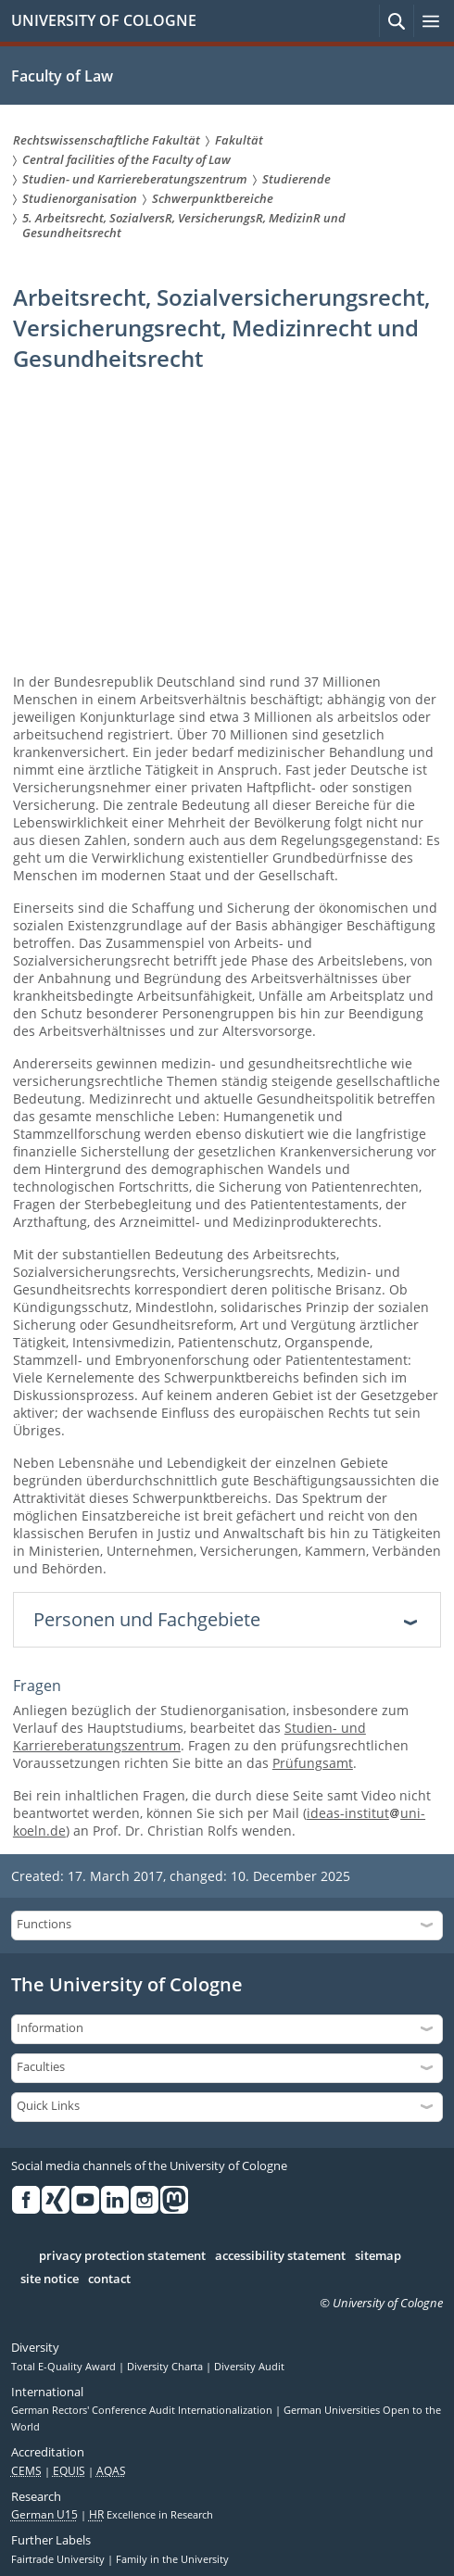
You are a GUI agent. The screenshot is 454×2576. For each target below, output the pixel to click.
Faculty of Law (62, 76)
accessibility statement (280, 2256)
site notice (49, 2279)
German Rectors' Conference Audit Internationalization (143, 2410)
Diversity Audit (249, 2366)
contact (109, 2279)
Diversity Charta (166, 2366)
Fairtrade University (59, 2559)
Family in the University (172, 2559)
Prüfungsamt (312, 1763)
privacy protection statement (122, 2256)
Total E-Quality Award (65, 2366)
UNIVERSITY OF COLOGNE (103, 20)
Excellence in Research (151, 2514)
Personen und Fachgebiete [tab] (146, 1619)
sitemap (378, 2256)
